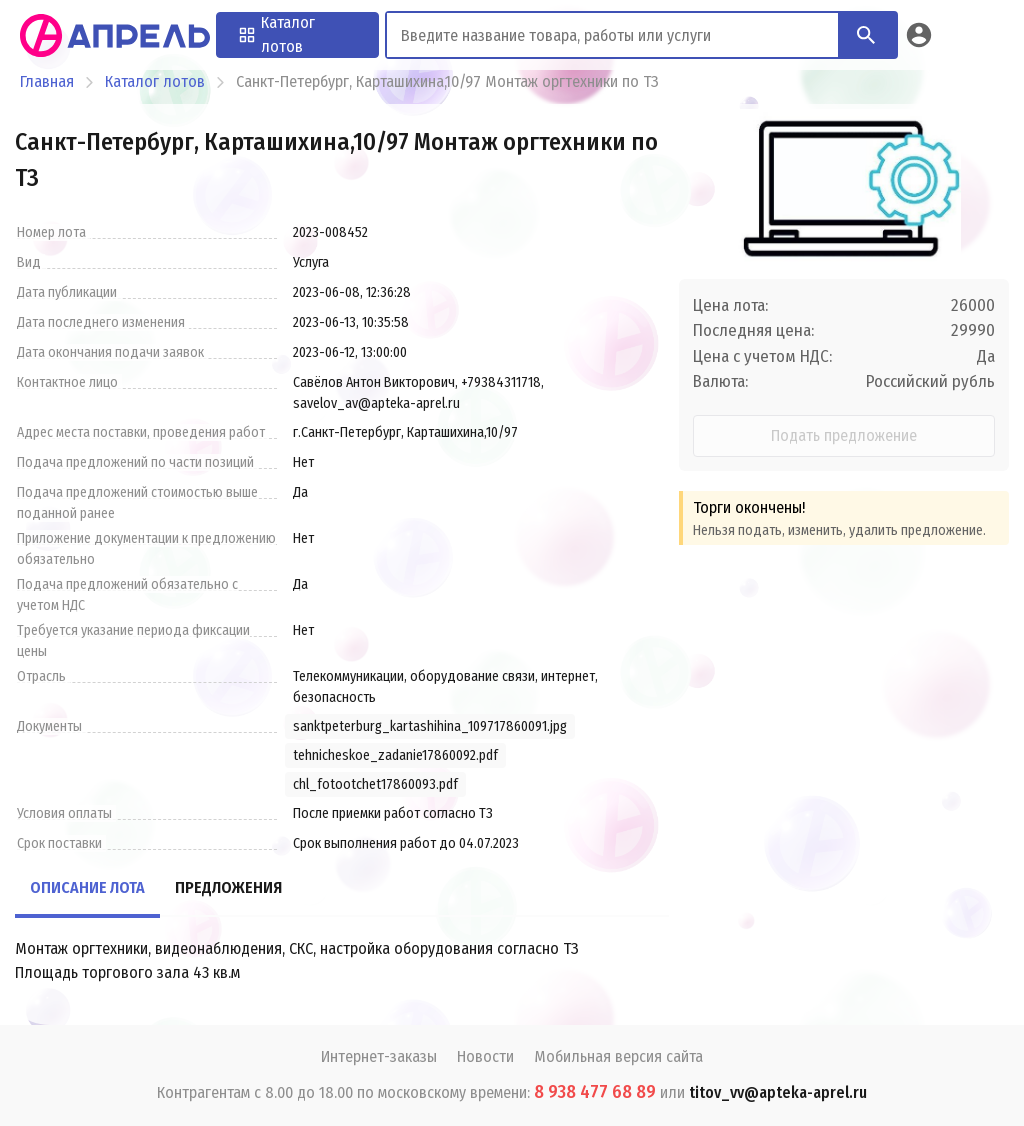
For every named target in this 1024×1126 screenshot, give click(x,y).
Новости (485, 1056)
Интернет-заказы (379, 1056)
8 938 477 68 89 (595, 1092)
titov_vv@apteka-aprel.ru (778, 1092)
